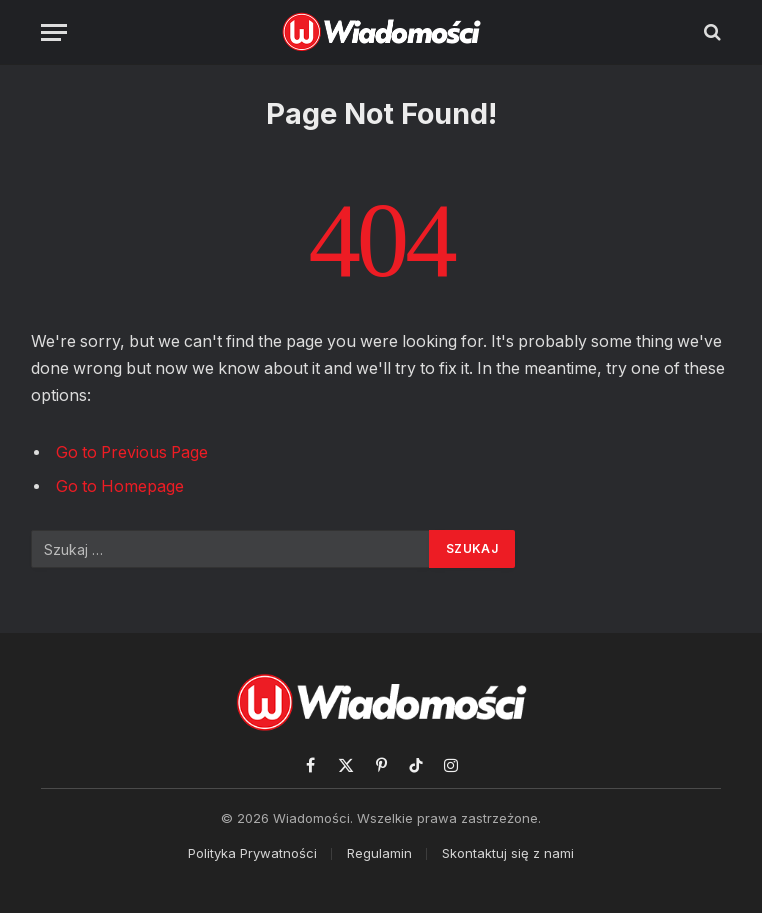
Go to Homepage (120, 486)
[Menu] (54, 32)
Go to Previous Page (132, 452)
